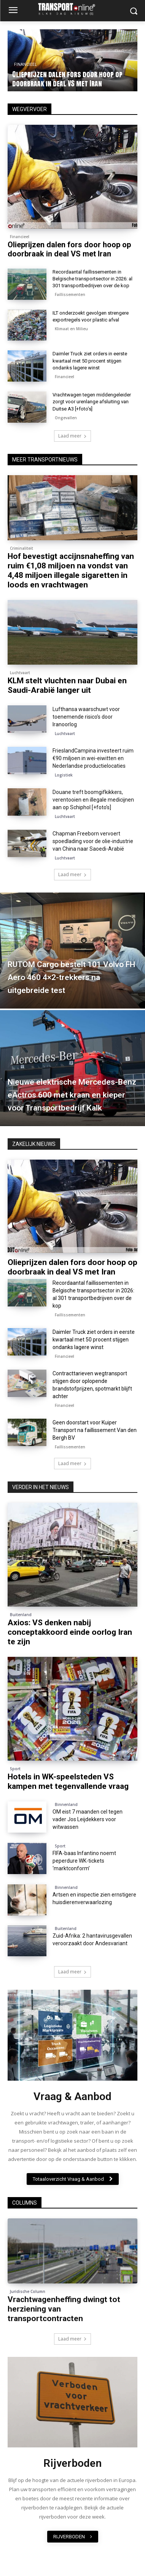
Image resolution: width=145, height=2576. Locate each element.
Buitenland (21, 1614)
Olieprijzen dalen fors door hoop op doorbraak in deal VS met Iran (67, 79)
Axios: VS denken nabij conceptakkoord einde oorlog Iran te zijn (70, 1632)
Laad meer (72, 874)
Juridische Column (27, 2291)
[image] (72, 2035)
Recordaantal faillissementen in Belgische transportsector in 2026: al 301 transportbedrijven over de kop (92, 278)
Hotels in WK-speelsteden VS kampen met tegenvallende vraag (68, 1781)
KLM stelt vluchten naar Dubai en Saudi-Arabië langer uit (67, 685)
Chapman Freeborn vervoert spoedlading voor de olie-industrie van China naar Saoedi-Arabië (93, 841)
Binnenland (66, 1804)
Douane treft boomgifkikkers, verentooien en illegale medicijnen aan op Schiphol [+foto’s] (93, 799)
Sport (15, 1768)
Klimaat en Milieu (71, 328)
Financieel (19, 236)
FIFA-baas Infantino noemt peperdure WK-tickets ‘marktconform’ (84, 1860)
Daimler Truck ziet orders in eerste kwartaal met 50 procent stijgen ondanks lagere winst (90, 360)
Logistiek (64, 775)
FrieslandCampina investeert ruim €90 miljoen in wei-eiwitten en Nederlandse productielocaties (93, 758)
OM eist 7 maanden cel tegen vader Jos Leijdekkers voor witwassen (88, 1819)
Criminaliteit (21, 548)
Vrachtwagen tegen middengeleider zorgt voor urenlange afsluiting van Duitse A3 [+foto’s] (92, 401)
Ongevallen (66, 417)
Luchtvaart (20, 672)
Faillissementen (70, 294)
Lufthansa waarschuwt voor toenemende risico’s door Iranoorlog (86, 716)
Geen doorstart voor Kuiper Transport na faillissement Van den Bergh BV (95, 1430)
